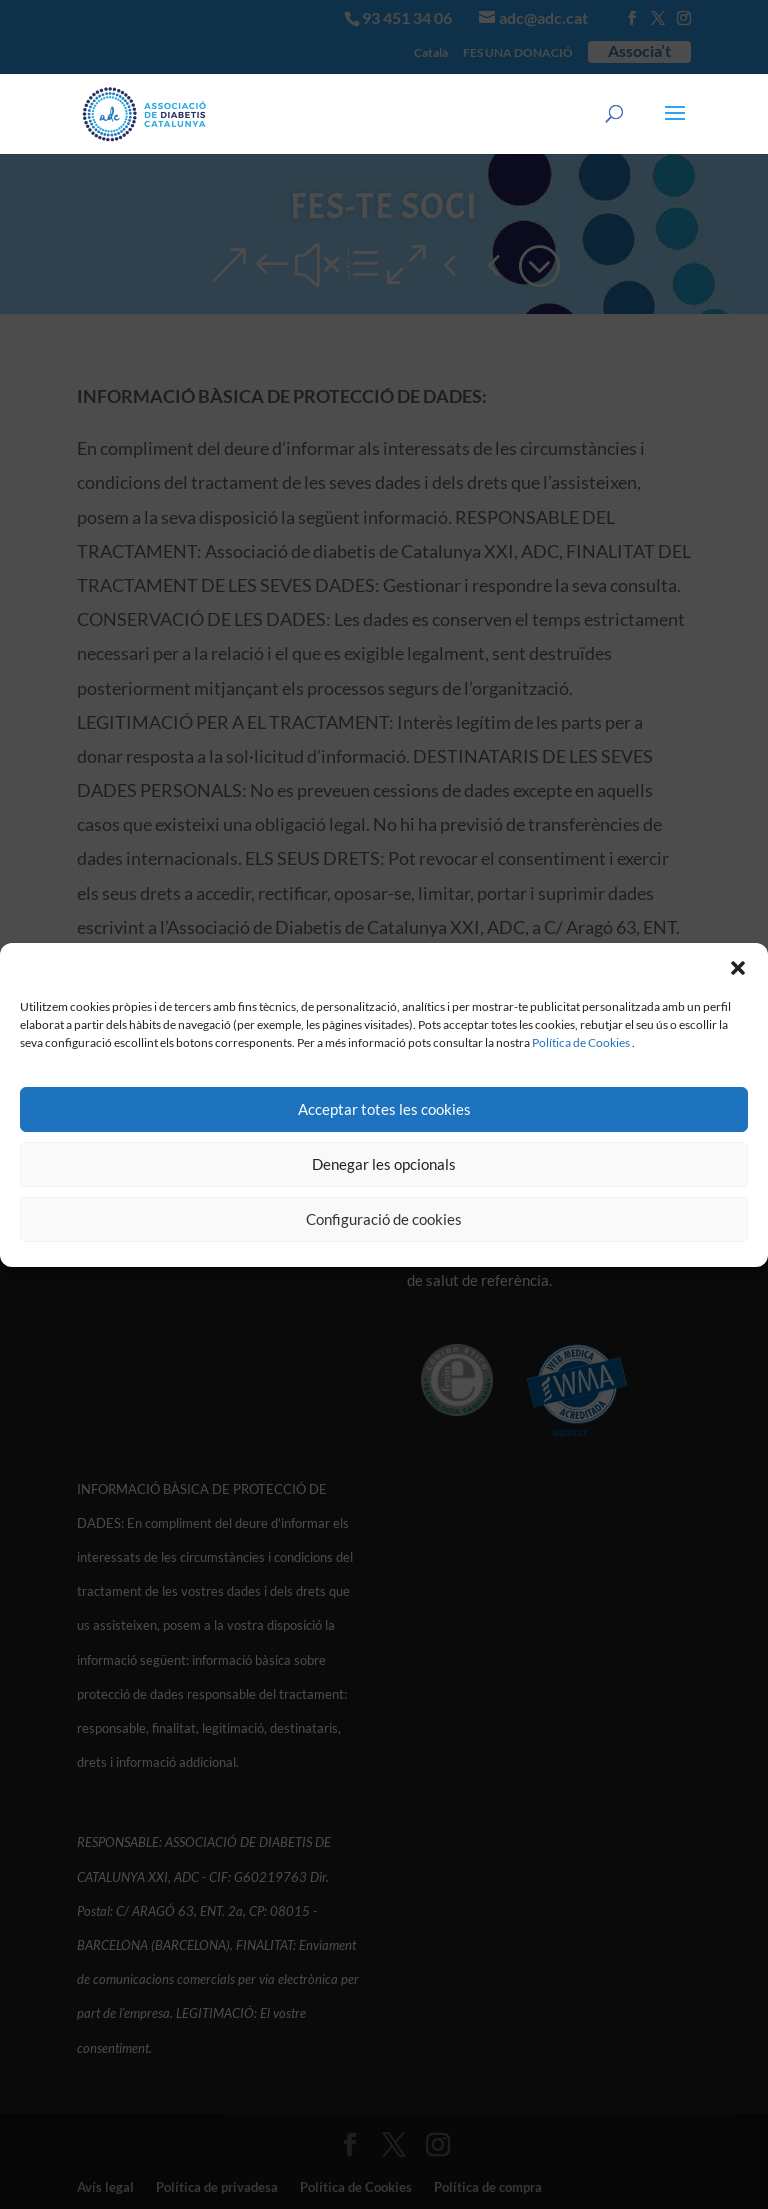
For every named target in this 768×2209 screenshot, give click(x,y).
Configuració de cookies (384, 1219)
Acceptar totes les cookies (384, 1109)
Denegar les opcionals (384, 1164)
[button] (738, 968)
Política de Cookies (581, 1042)
